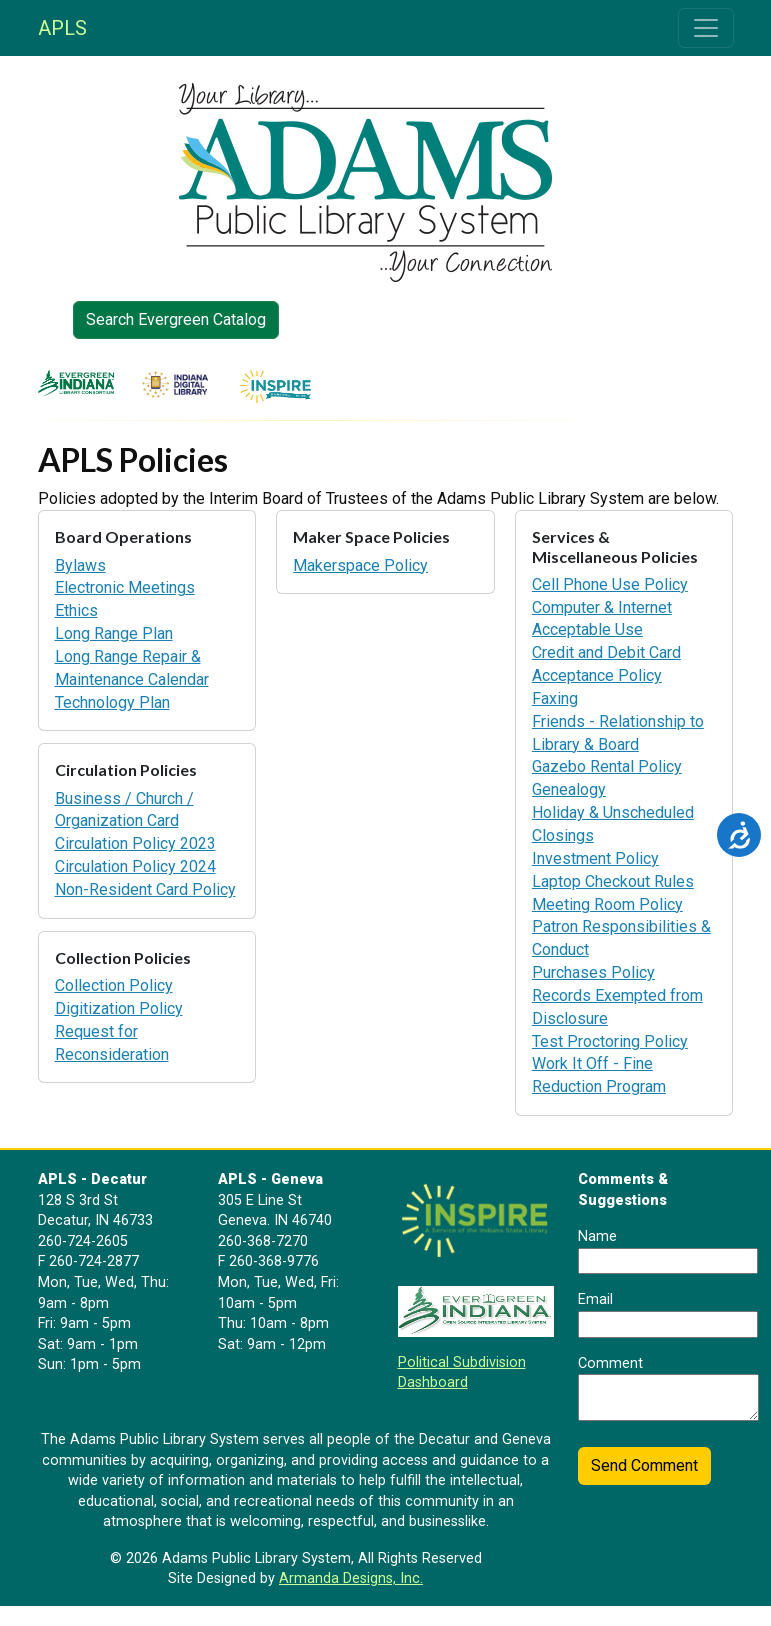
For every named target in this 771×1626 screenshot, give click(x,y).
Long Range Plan (114, 633)
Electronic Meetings (125, 587)
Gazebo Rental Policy (607, 766)
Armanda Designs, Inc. (351, 1578)
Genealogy (569, 789)
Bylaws (80, 565)
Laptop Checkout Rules (613, 881)
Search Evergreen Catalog (176, 319)
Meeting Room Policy (607, 904)
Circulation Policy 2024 (135, 866)
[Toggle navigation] (706, 28)
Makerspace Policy (360, 565)
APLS (62, 28)
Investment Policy (595, 858)
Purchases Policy (593, 972)
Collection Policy (114, 985)
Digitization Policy (119, 1008)
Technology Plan (112, 702)
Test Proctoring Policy (610, 1041)
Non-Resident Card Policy (145, 889)
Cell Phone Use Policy (610, 584)
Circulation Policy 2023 (135, 843)
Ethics (76, 610)
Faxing (555, 698)
